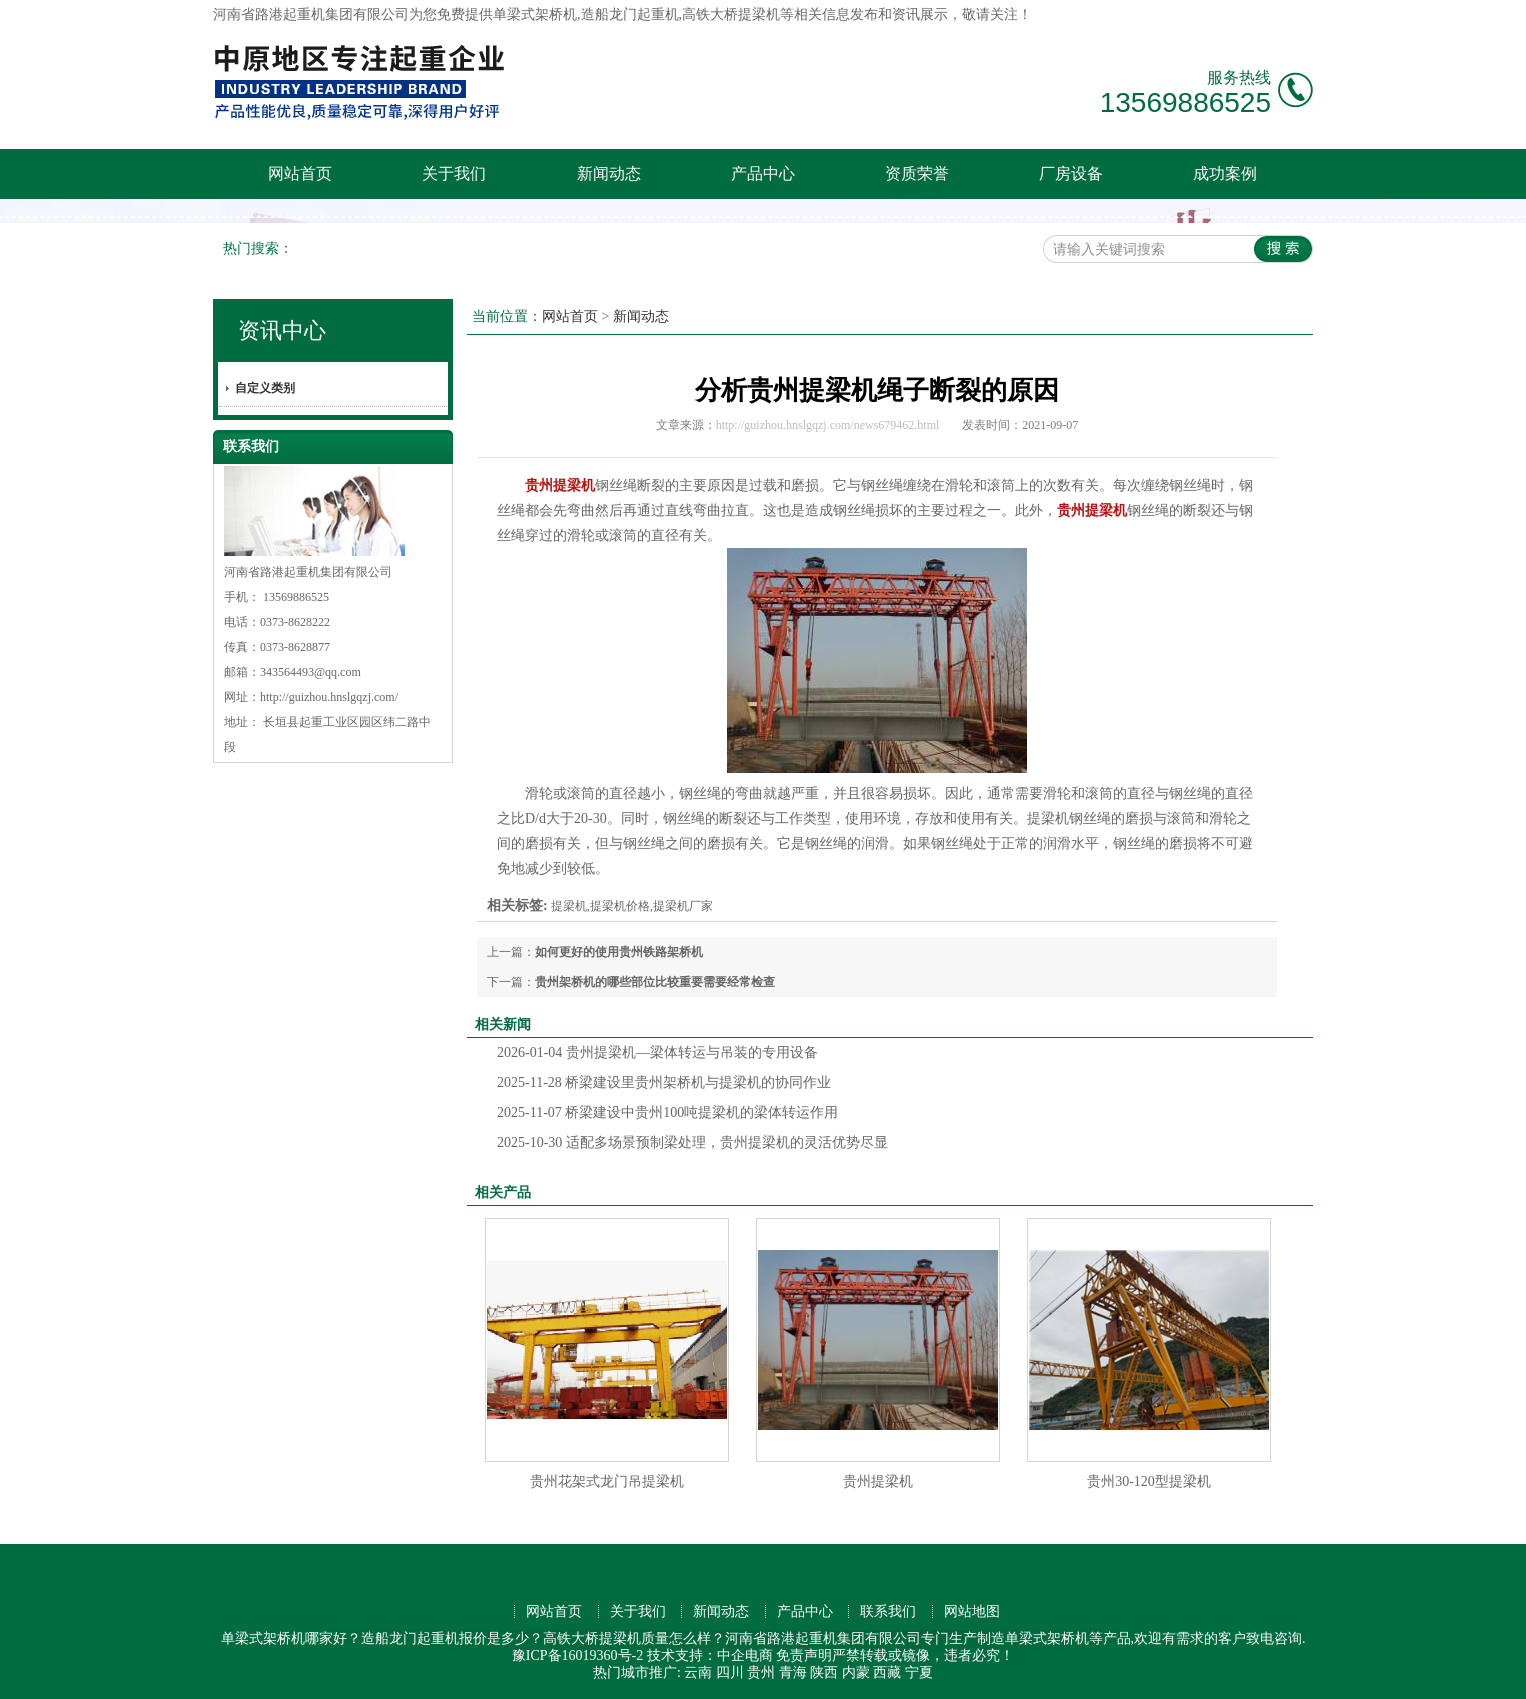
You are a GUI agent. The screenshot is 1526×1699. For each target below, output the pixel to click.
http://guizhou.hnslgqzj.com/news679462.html (828, 425)
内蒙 (856, 1672)
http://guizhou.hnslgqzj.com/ (329, 697)
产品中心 (763, 173)
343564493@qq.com (310, 672)
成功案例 (1225, 173)
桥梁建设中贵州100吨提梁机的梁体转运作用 (667, 1112)
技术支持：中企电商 (710, 1655)
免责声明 (804, 1655)
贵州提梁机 (878, 1481)
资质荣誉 (917, 173)
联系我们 (888, 1611)
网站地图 (972, 1611)
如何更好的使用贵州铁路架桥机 (619, 952)
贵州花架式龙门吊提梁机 (607, 1481)
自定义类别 (265, 388)
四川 (730, 1672)
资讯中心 (282, 330)
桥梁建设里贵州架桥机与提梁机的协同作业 (664, 1082)
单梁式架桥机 (535, 14)
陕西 (824, 1672)
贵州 (761, 1672)
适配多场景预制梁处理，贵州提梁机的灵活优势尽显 (692, 1142)
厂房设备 (1071, 173)
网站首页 (300, 173)
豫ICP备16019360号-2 (577, 1655)
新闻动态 (609, 173)
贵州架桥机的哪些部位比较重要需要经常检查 (655, 982)
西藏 (887, 1672)
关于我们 (454, 173)
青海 (793, 1672)
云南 (698, 1672)
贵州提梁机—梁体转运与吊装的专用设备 (657, 1052)
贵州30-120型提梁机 (1149, 1481)
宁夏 (919, 1672)
